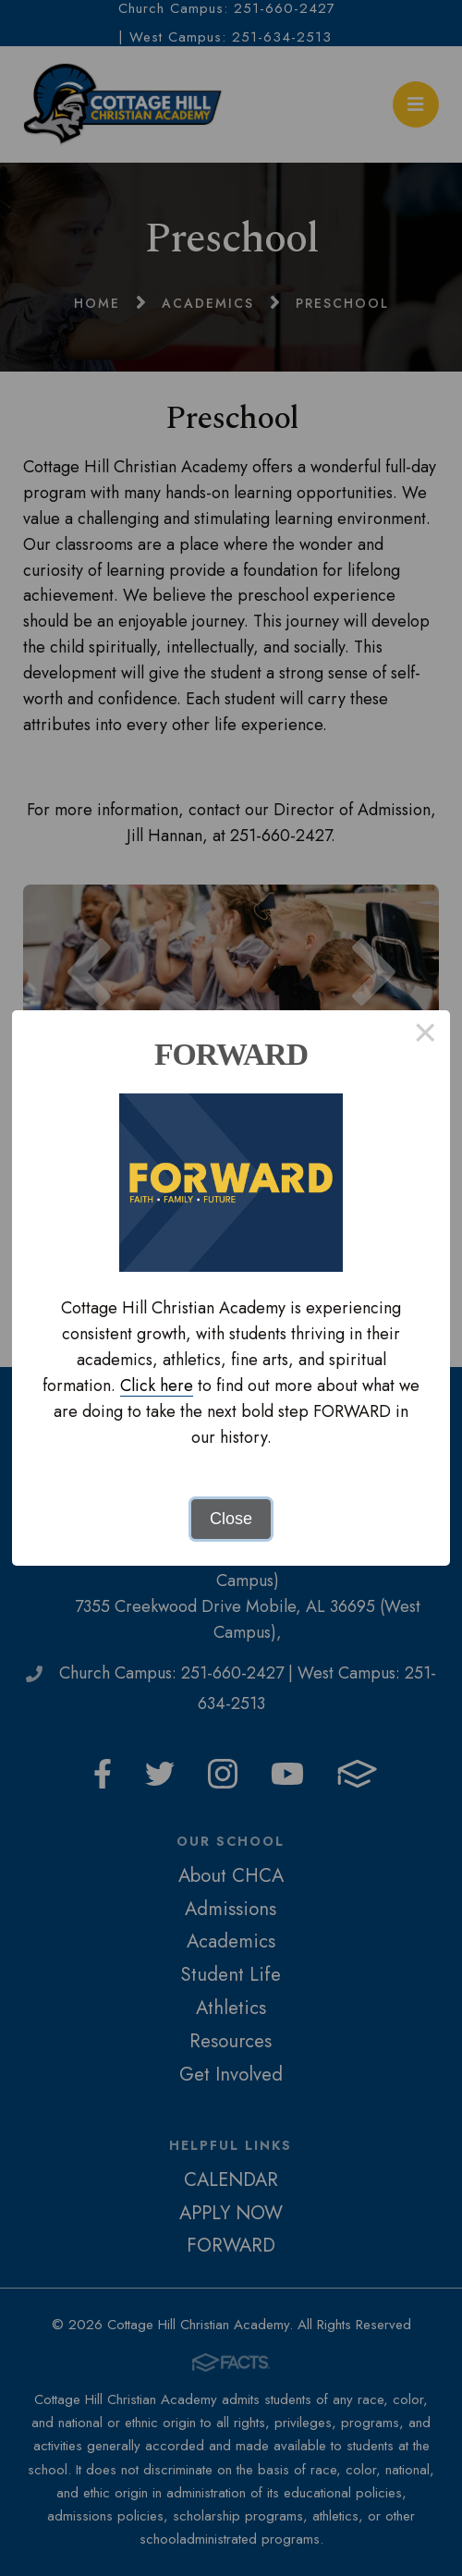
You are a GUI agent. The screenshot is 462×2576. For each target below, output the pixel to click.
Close (231, 1518)
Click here (156, 1385)
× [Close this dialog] (425, 1035)
